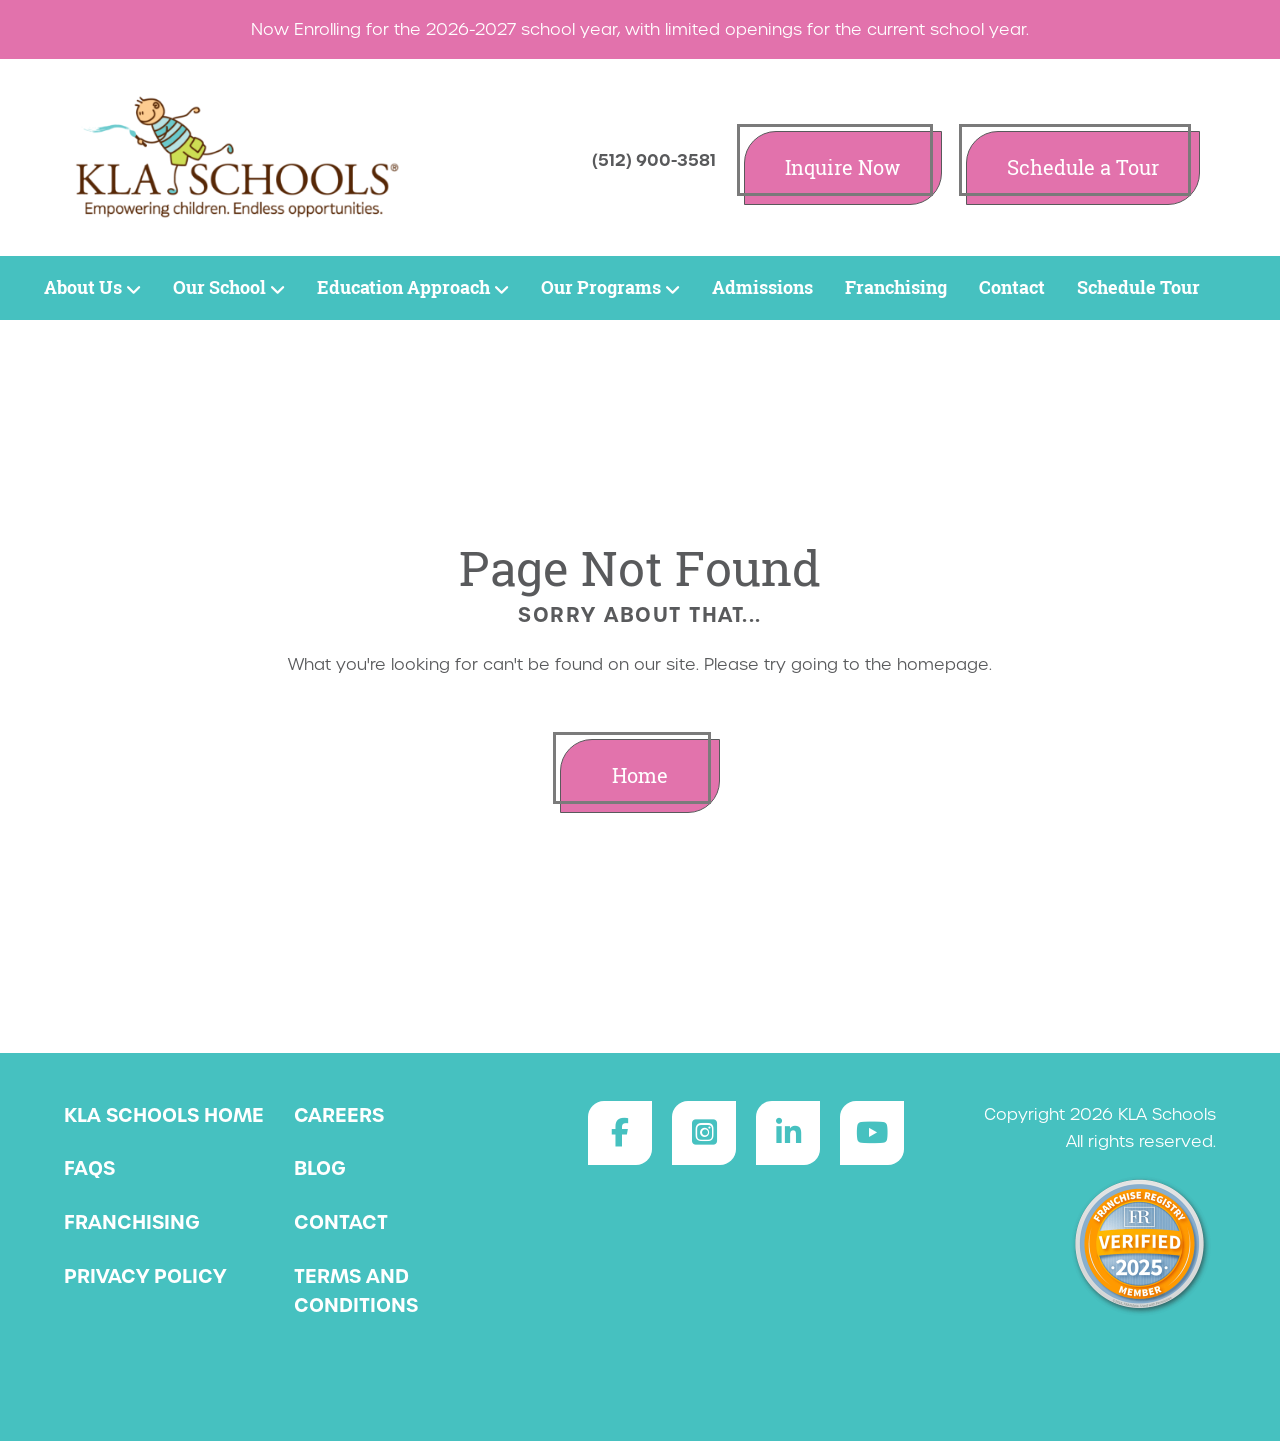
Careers (339, 1115)
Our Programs (610, 287)
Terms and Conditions (356, 1290)
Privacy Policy (145, 1276)
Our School (229, 287)
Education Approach (413, 287)
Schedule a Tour (1083, 167)
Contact (1012, 287)
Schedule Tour (1138, 287)
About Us (92, 287)
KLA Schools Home (164, 1115)
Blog (320, 1168)
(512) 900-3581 (654, 160)
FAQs (89, 1168)
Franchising (896, 287)
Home (640, 775)
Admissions (762, 287)
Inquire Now (843, 167)
